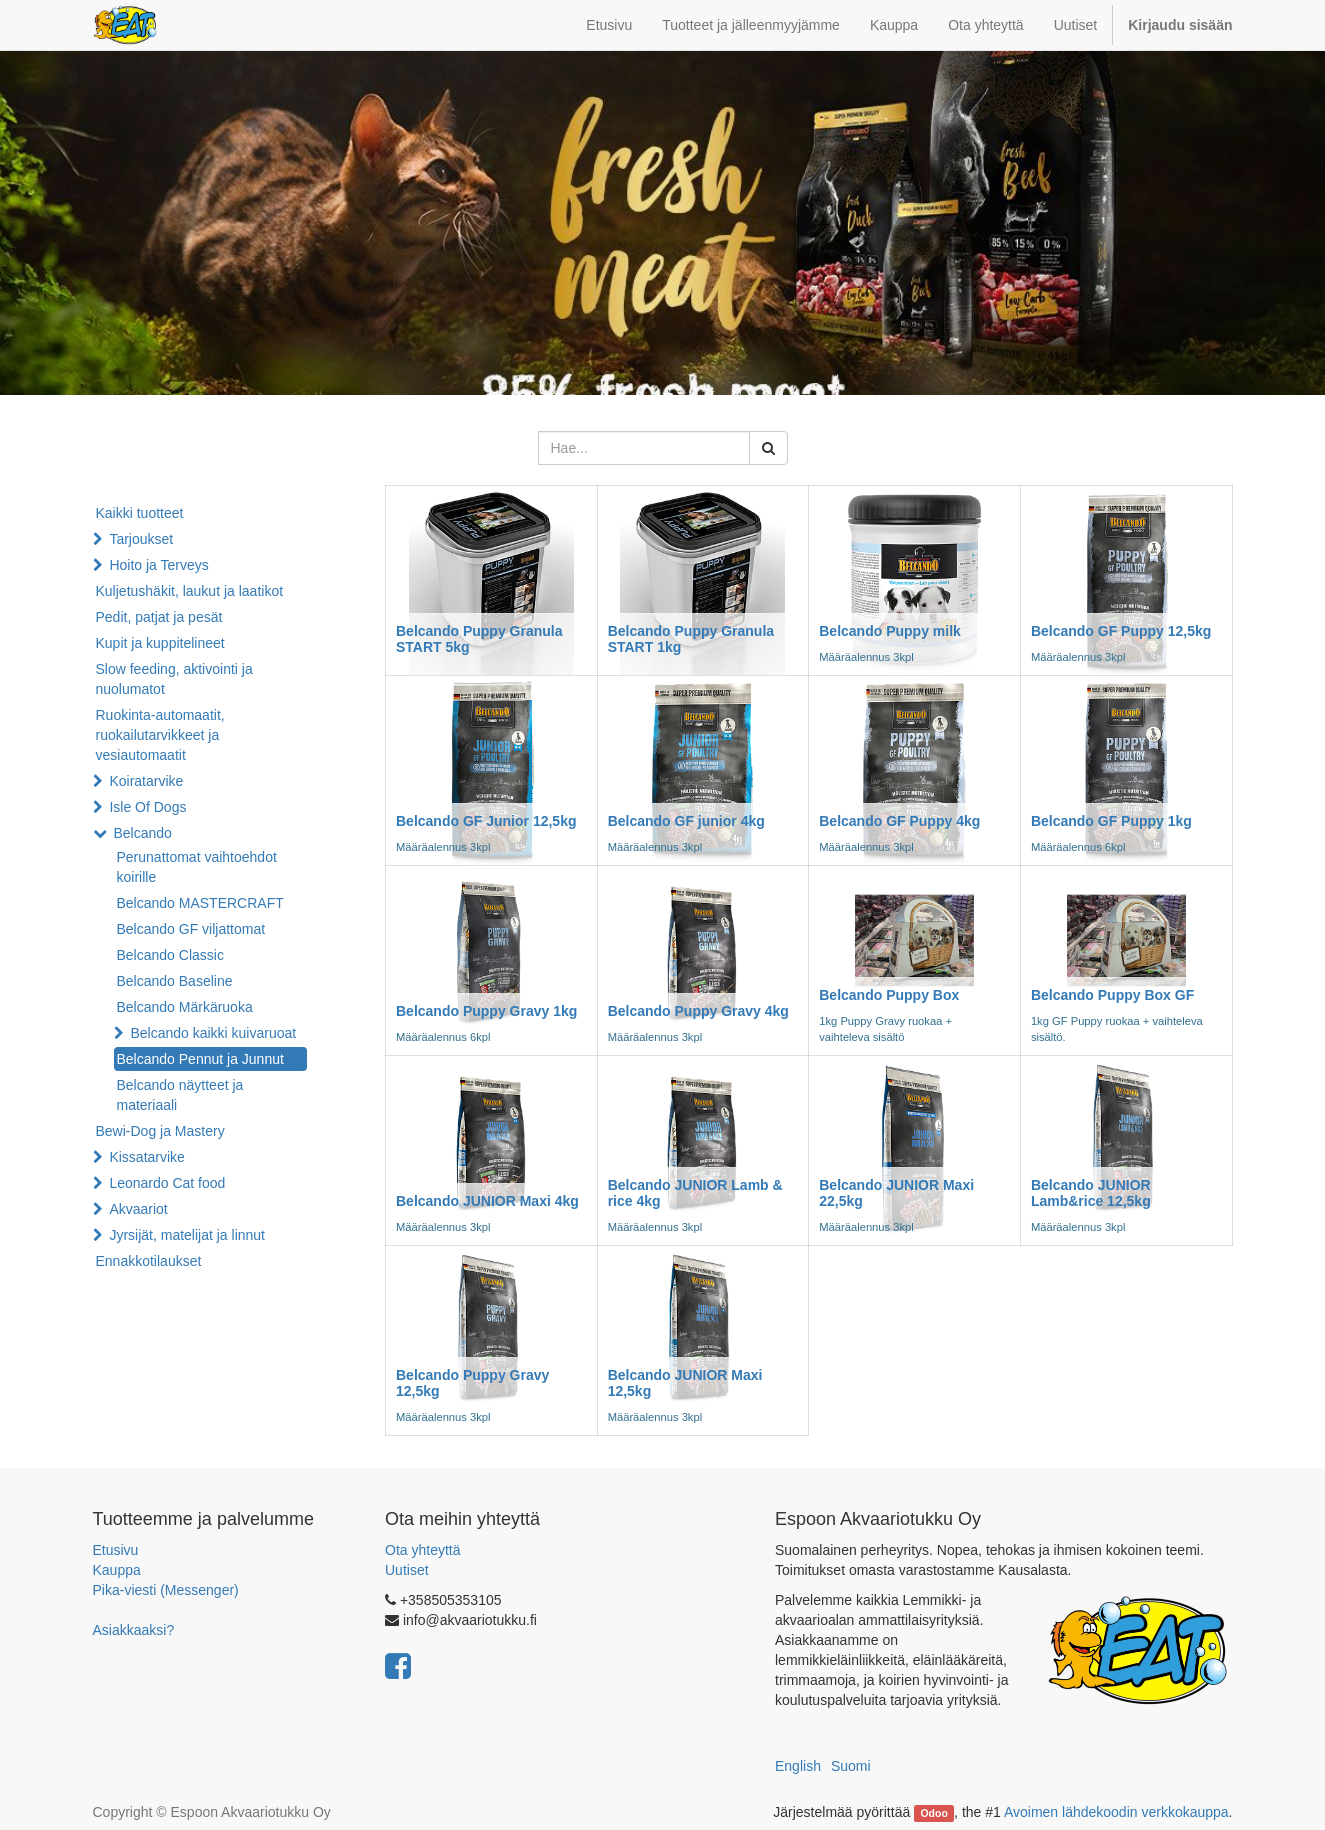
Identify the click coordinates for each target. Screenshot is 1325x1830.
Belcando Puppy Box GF (1112, 995)
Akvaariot (138, 1209)
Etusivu (116, 1550)
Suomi (851, 1766)
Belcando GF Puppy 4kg (899, 821)
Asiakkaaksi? (134, 1630)
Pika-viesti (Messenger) (166, 1590)
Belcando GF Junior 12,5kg (486, 821)
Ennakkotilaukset (149, 1261)
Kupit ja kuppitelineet (160, 643)
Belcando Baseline (175, 981)
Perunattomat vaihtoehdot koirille (197, 867)
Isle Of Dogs (147, 807)
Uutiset (407, 1570)
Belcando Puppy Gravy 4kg (698, 1011)
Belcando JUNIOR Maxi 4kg (487, 1201)
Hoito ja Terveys (158, 565)
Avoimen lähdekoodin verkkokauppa (1116, 1812)
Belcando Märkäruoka (185, 1007)
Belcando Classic (170, 955)
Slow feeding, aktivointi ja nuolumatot (174, 679)
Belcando (142, 833)
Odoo (933, 1813)
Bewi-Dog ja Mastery (160, 1131)
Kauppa (117, 1570)
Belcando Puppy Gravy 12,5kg (472, 1382)
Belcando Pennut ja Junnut (200, 1059)
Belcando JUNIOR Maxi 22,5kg (896, 1192)
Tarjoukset (141, 539)
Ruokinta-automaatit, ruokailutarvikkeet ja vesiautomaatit (160, 735)
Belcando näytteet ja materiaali (180, 1095)
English (798, 1766)
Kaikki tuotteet (140, 513)
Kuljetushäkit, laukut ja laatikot (190, 591)
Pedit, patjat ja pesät (159, 617)
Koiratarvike (146, 781)
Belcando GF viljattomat (191, 929)
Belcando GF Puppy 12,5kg (1121, 631)
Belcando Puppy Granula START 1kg (691, 638)
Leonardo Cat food (167, 1183)
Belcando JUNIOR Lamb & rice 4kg (695, 1192)
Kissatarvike (146, 1157)
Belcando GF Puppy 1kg (1111, 821)
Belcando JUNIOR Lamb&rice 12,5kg (1091, 1192)
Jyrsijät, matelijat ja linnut (187, 1235)
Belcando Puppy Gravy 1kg (486, 1011)
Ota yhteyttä (422, 1550)
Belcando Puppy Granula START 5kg (479, 638)
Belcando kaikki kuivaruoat (213, 1033)
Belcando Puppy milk (890, 631)
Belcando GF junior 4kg (686, 821)
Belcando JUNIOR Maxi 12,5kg (685, 1382)
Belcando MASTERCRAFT (200, 903)
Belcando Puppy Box (889, 995)
